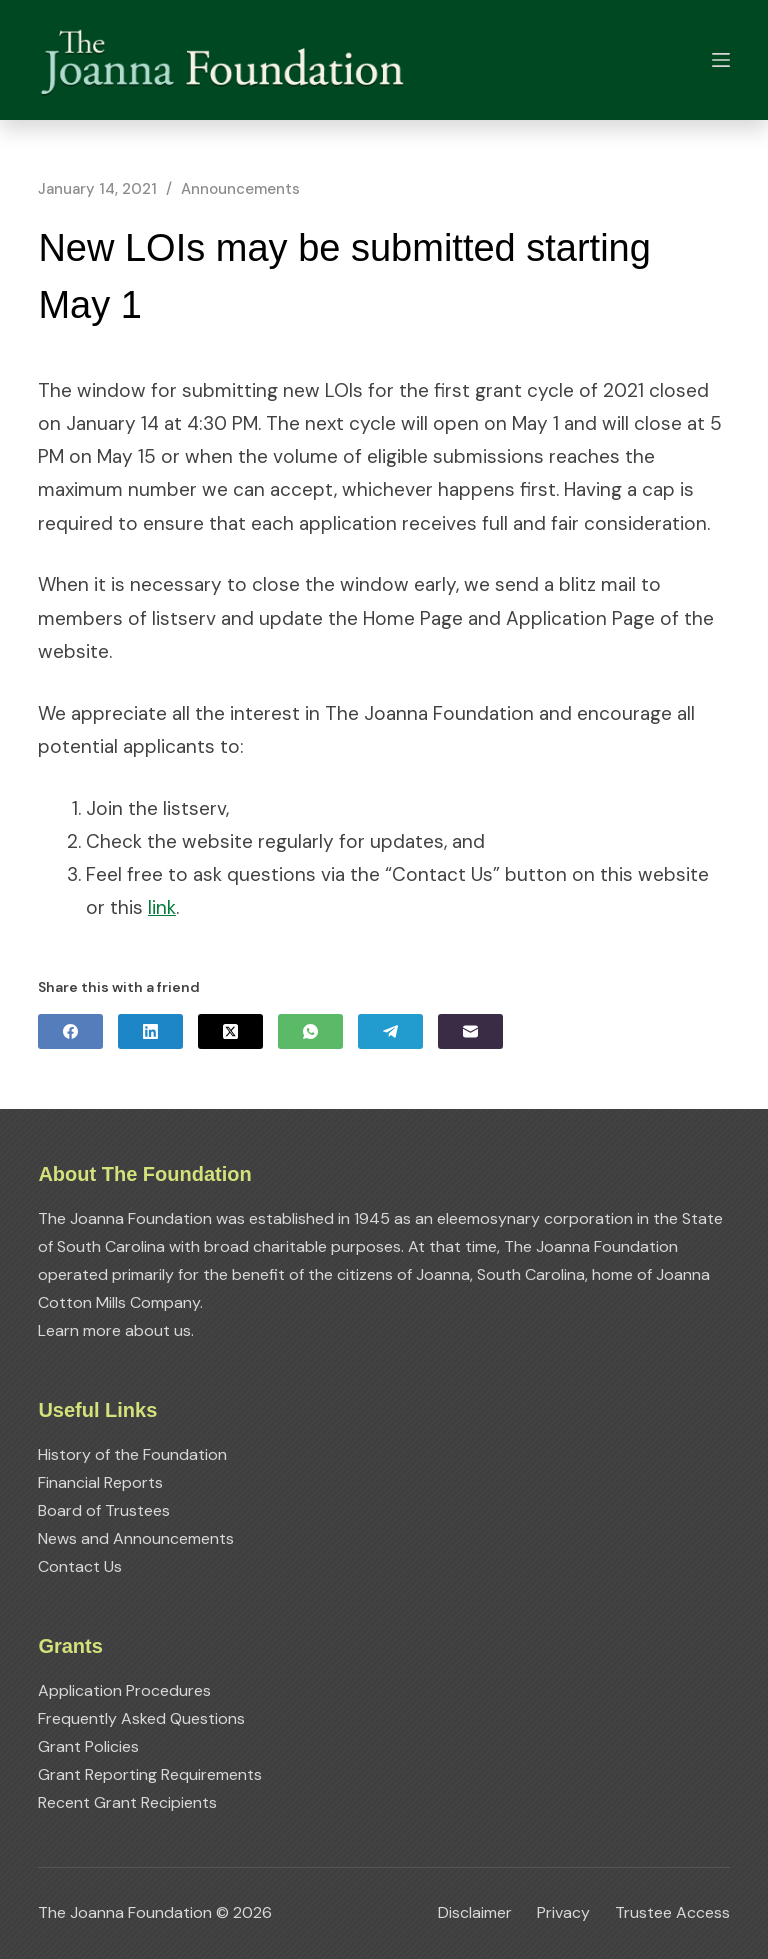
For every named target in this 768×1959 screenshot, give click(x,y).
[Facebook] (70, 1031)
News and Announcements (136, 1538)
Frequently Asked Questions (141, 1718)
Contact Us (80, 1566)
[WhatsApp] (310, 1031)
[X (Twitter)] (230, 1031)
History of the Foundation (132, 1454)
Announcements (240, 189)
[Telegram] (390, 1031)
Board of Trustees (104, 1510)
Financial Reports (100, 1482)
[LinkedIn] (150, 1031)
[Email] (470, 1031)
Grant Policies (88, 1746)
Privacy (563, 1913)
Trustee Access (672, 1913)
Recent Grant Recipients (127, 1802)
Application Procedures (124, 1690)
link (162, 907)
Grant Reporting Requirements (150, 1774)
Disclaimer (475, 1913)
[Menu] (721, 60)
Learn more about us (114, 1330)
